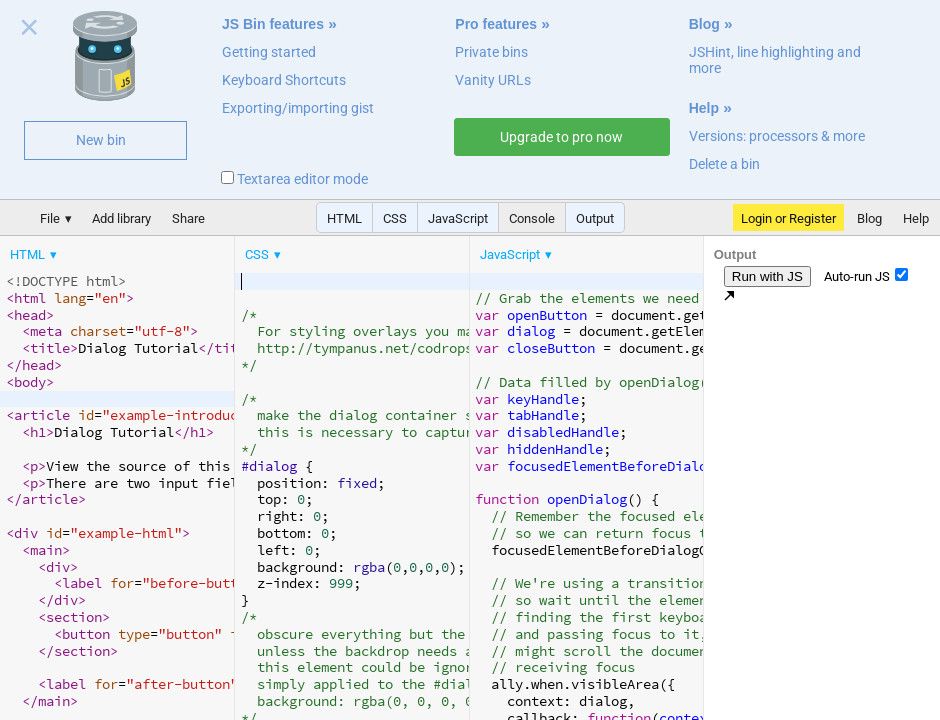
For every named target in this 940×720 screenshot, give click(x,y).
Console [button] (532, 218)
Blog (704, 24)
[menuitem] (35, 254)
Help (704, 108)
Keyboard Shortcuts (284, 80)
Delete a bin (724, 164)
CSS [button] (395, 218)
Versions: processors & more (777, 136)
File (50, 218)
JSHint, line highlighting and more (775, 60)
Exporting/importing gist (298, 108)
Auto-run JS (866, 276)
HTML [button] (344, 218)
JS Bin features (273, 24)
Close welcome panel (29, 31)
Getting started (269, 52)
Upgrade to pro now (561, 137)
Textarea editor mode (294, 179)
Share (188, 218)
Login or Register (788, 218)
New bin (101, 140)
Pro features (496, 24)
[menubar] (160, 250)
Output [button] (595, 218)
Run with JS (767, 276)
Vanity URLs (493, 80)
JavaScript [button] (458, 218)
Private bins (491, 52)
